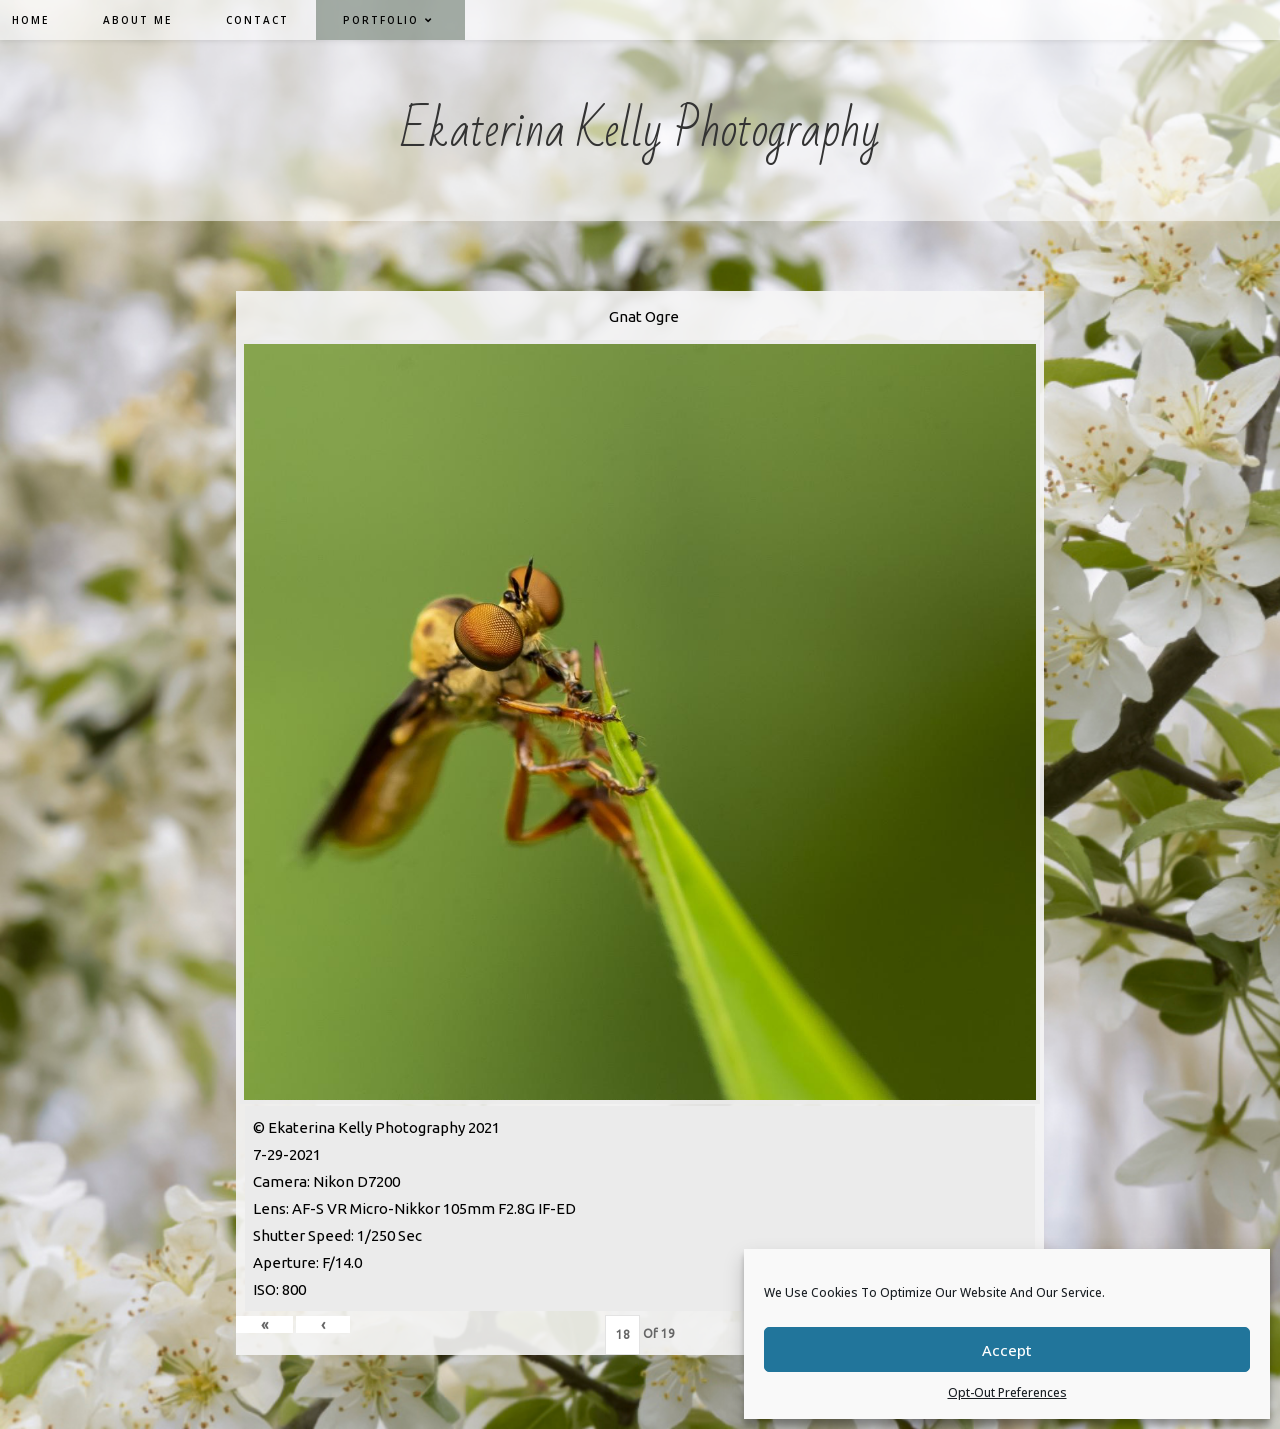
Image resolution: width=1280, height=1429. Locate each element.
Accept (1007, 1350)
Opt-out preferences (1007, 1392)
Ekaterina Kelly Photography (640, 130)
